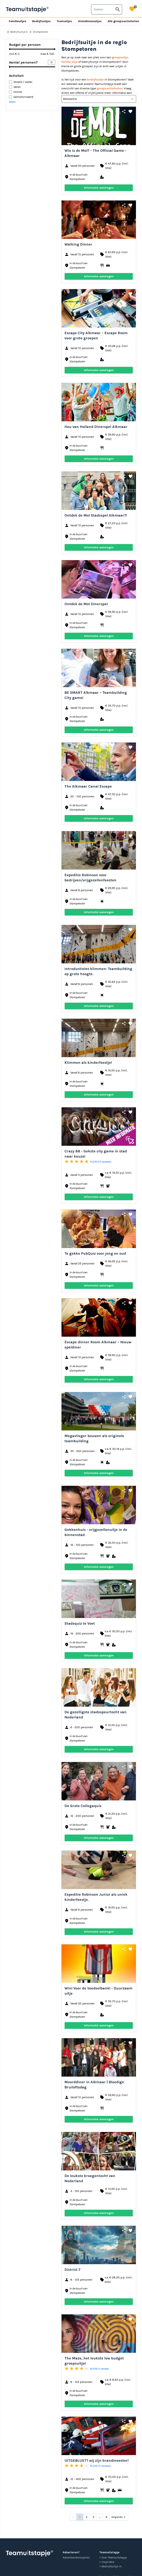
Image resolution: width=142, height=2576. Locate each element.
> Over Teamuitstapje (113, 2557)
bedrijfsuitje (95, 79)
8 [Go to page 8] (106, 2517)
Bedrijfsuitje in (17, 32)
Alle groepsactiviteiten (123, 21)
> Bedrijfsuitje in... (110, 2566)
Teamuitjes (64, 21)
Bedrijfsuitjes (41, 21)
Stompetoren (38, 32)
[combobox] (102, 9)
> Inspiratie (106, 2562)
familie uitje (69, 62)
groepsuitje (120, 57)
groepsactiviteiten (109, 88)
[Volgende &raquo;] (119, 2517)
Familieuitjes (17, 21)
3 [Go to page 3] (93, 2517)
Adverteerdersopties (76, 2557)
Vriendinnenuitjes (90, 21)
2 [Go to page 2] (86, 2517)
